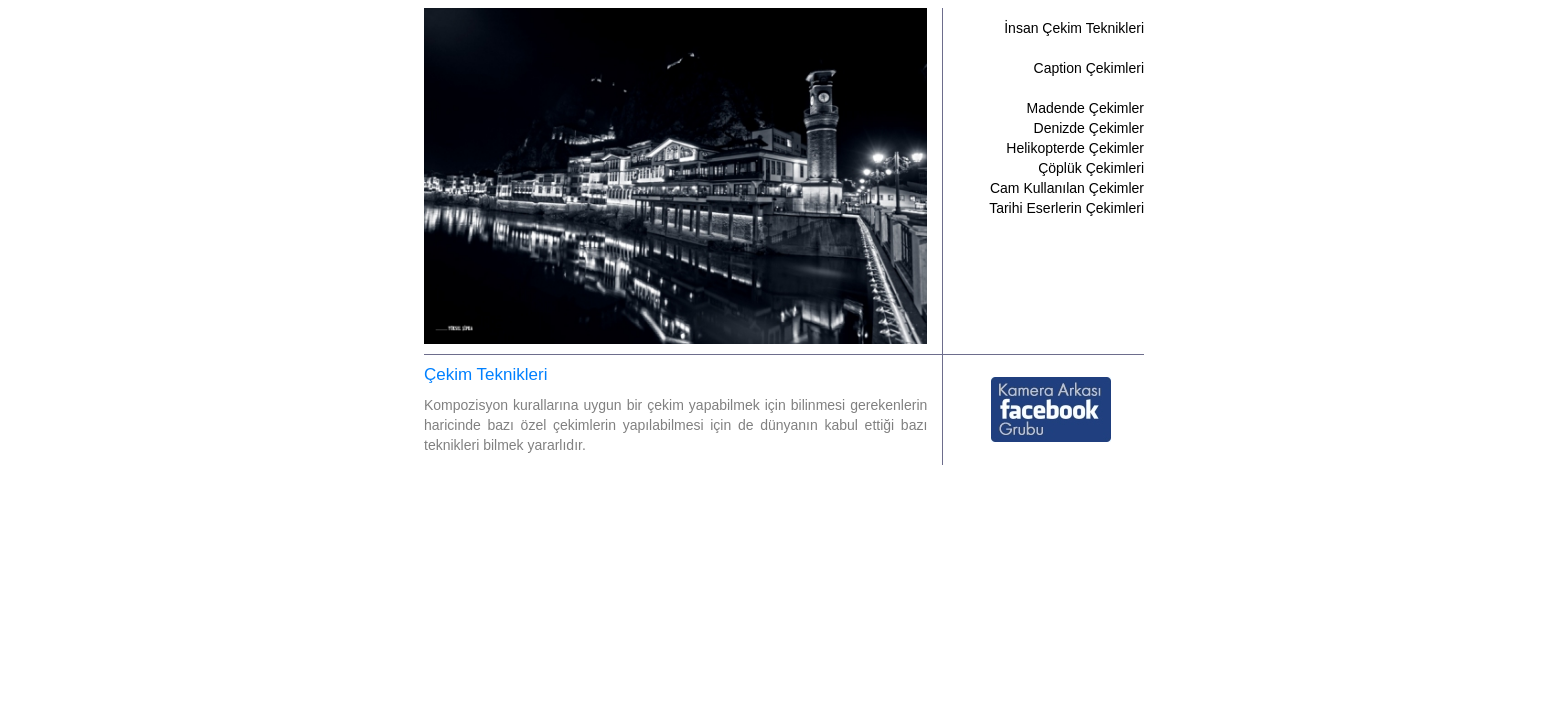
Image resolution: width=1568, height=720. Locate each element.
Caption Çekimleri (1089, 68)
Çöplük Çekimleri (1091, 168)
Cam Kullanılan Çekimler (1067, 188)
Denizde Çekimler (1089, 128)
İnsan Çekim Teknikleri (1074, 28)
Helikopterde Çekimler (1075, 148)
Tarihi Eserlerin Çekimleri (1066, 208)
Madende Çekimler (1086, 108)
